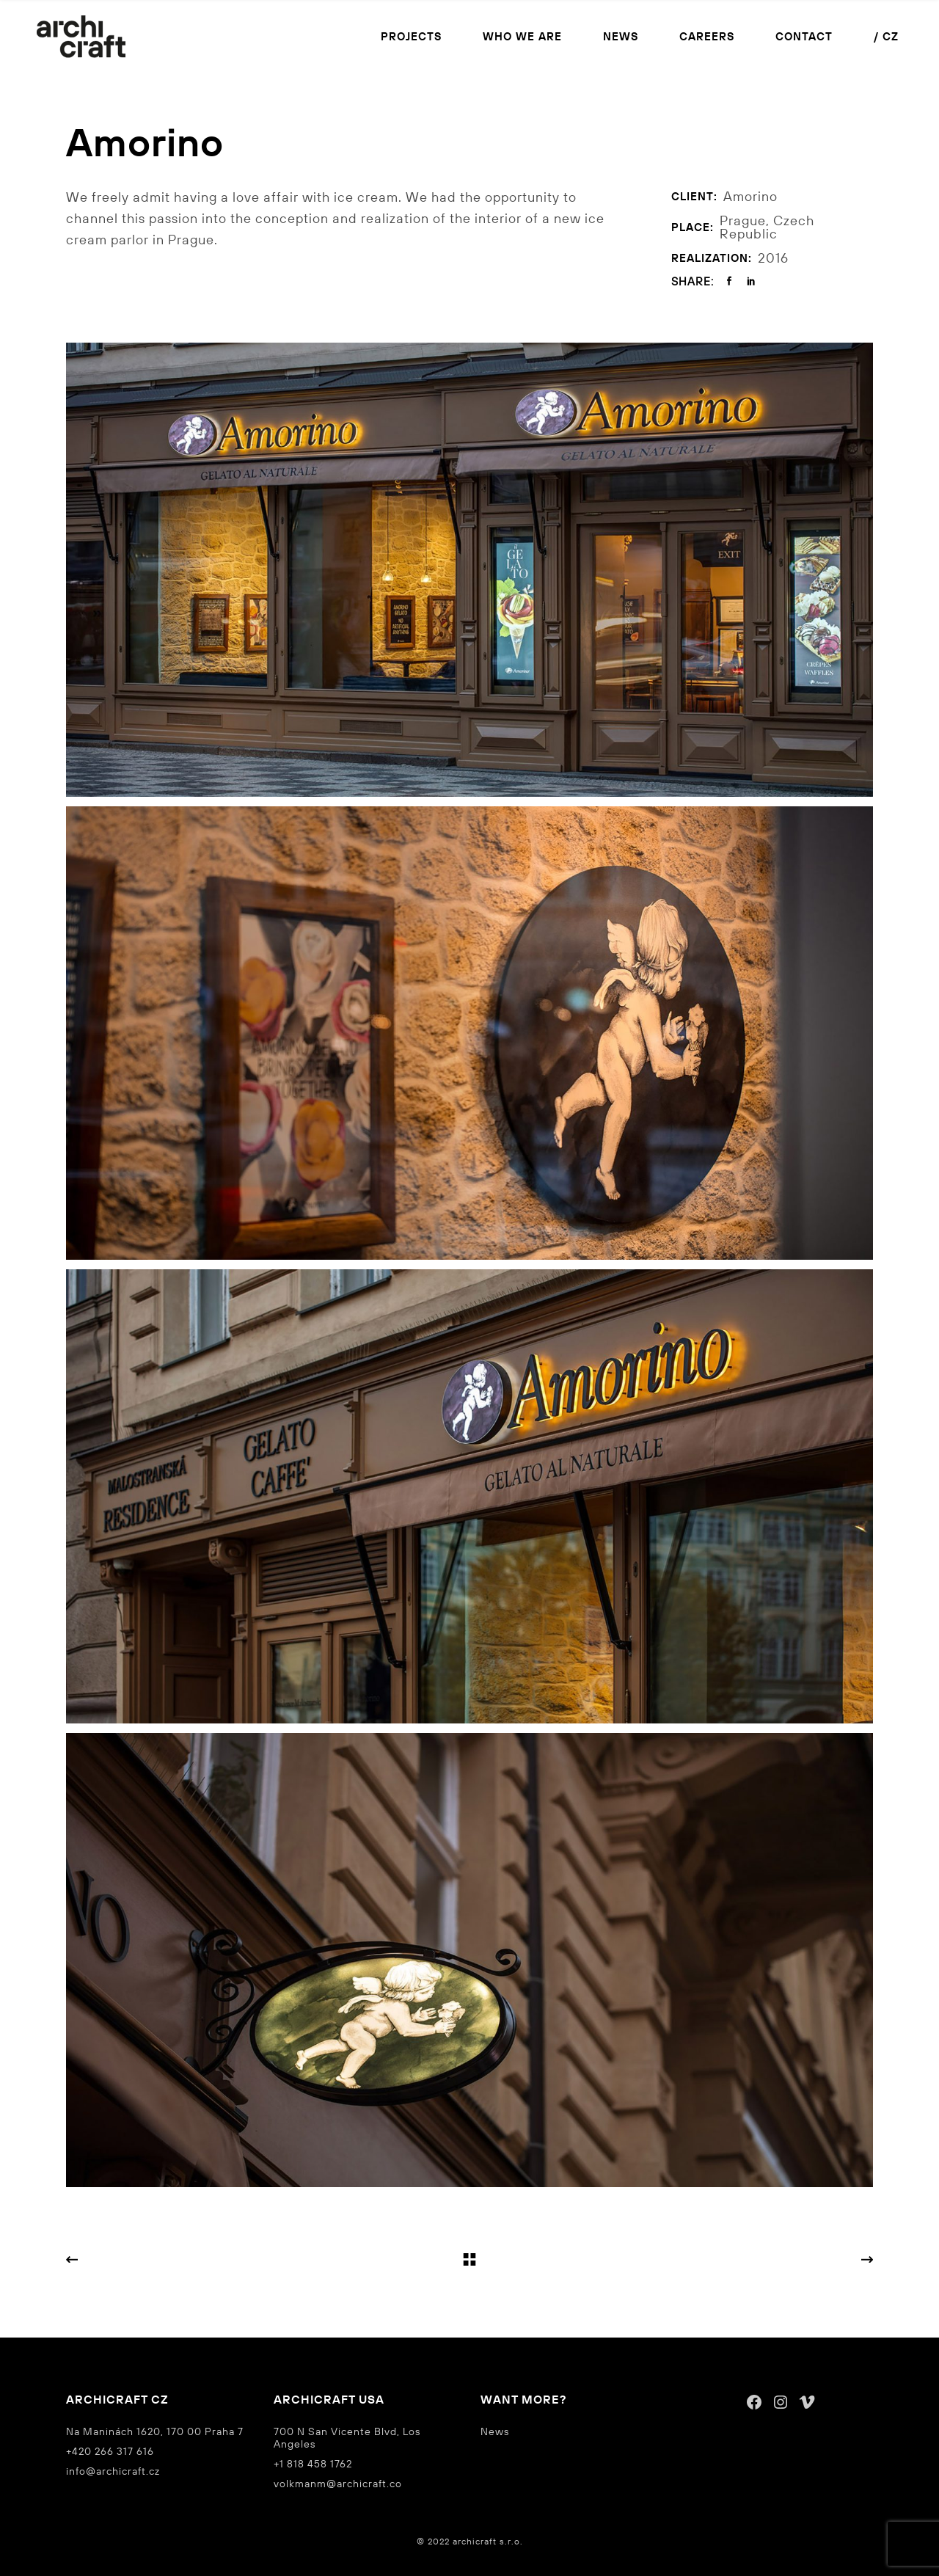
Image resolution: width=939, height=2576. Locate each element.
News (495, 2431)
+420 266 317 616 (110, 2451)
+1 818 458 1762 (313, 2463)
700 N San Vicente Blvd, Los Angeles (347, 2438)
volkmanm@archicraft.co (338, 2483)
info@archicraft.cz (113, 2471)
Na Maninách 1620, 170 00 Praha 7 (155, 2431)
